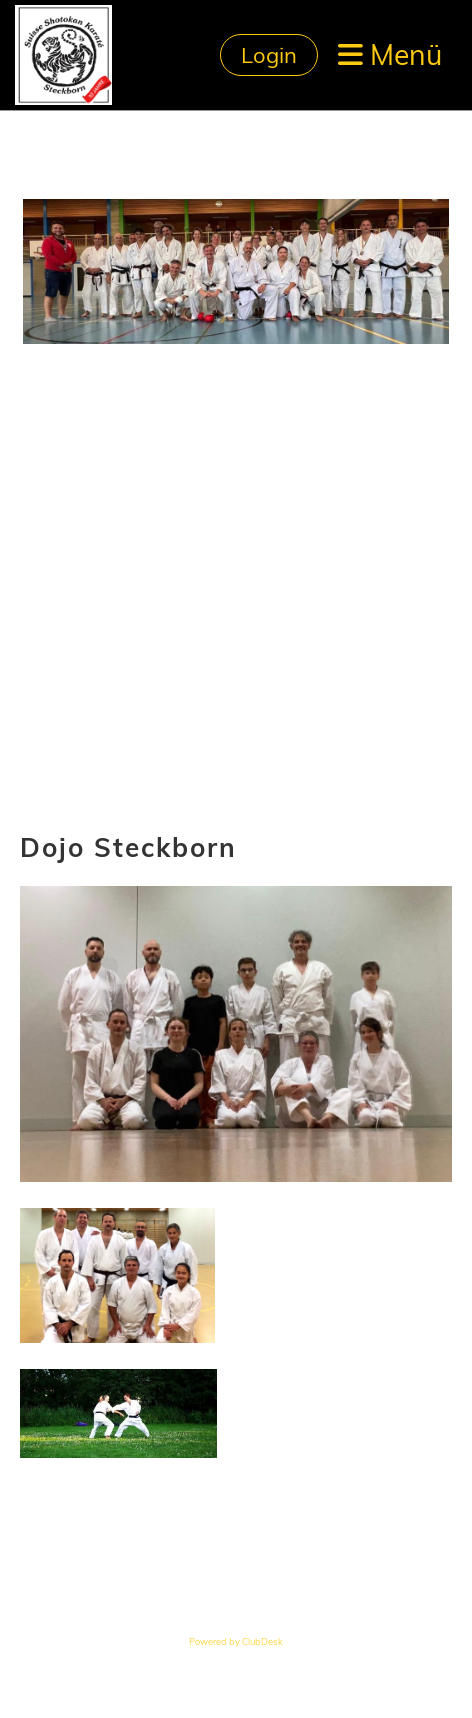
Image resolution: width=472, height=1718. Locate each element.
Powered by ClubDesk (236, 1641)
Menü (390, 54)
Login (269, 55)
